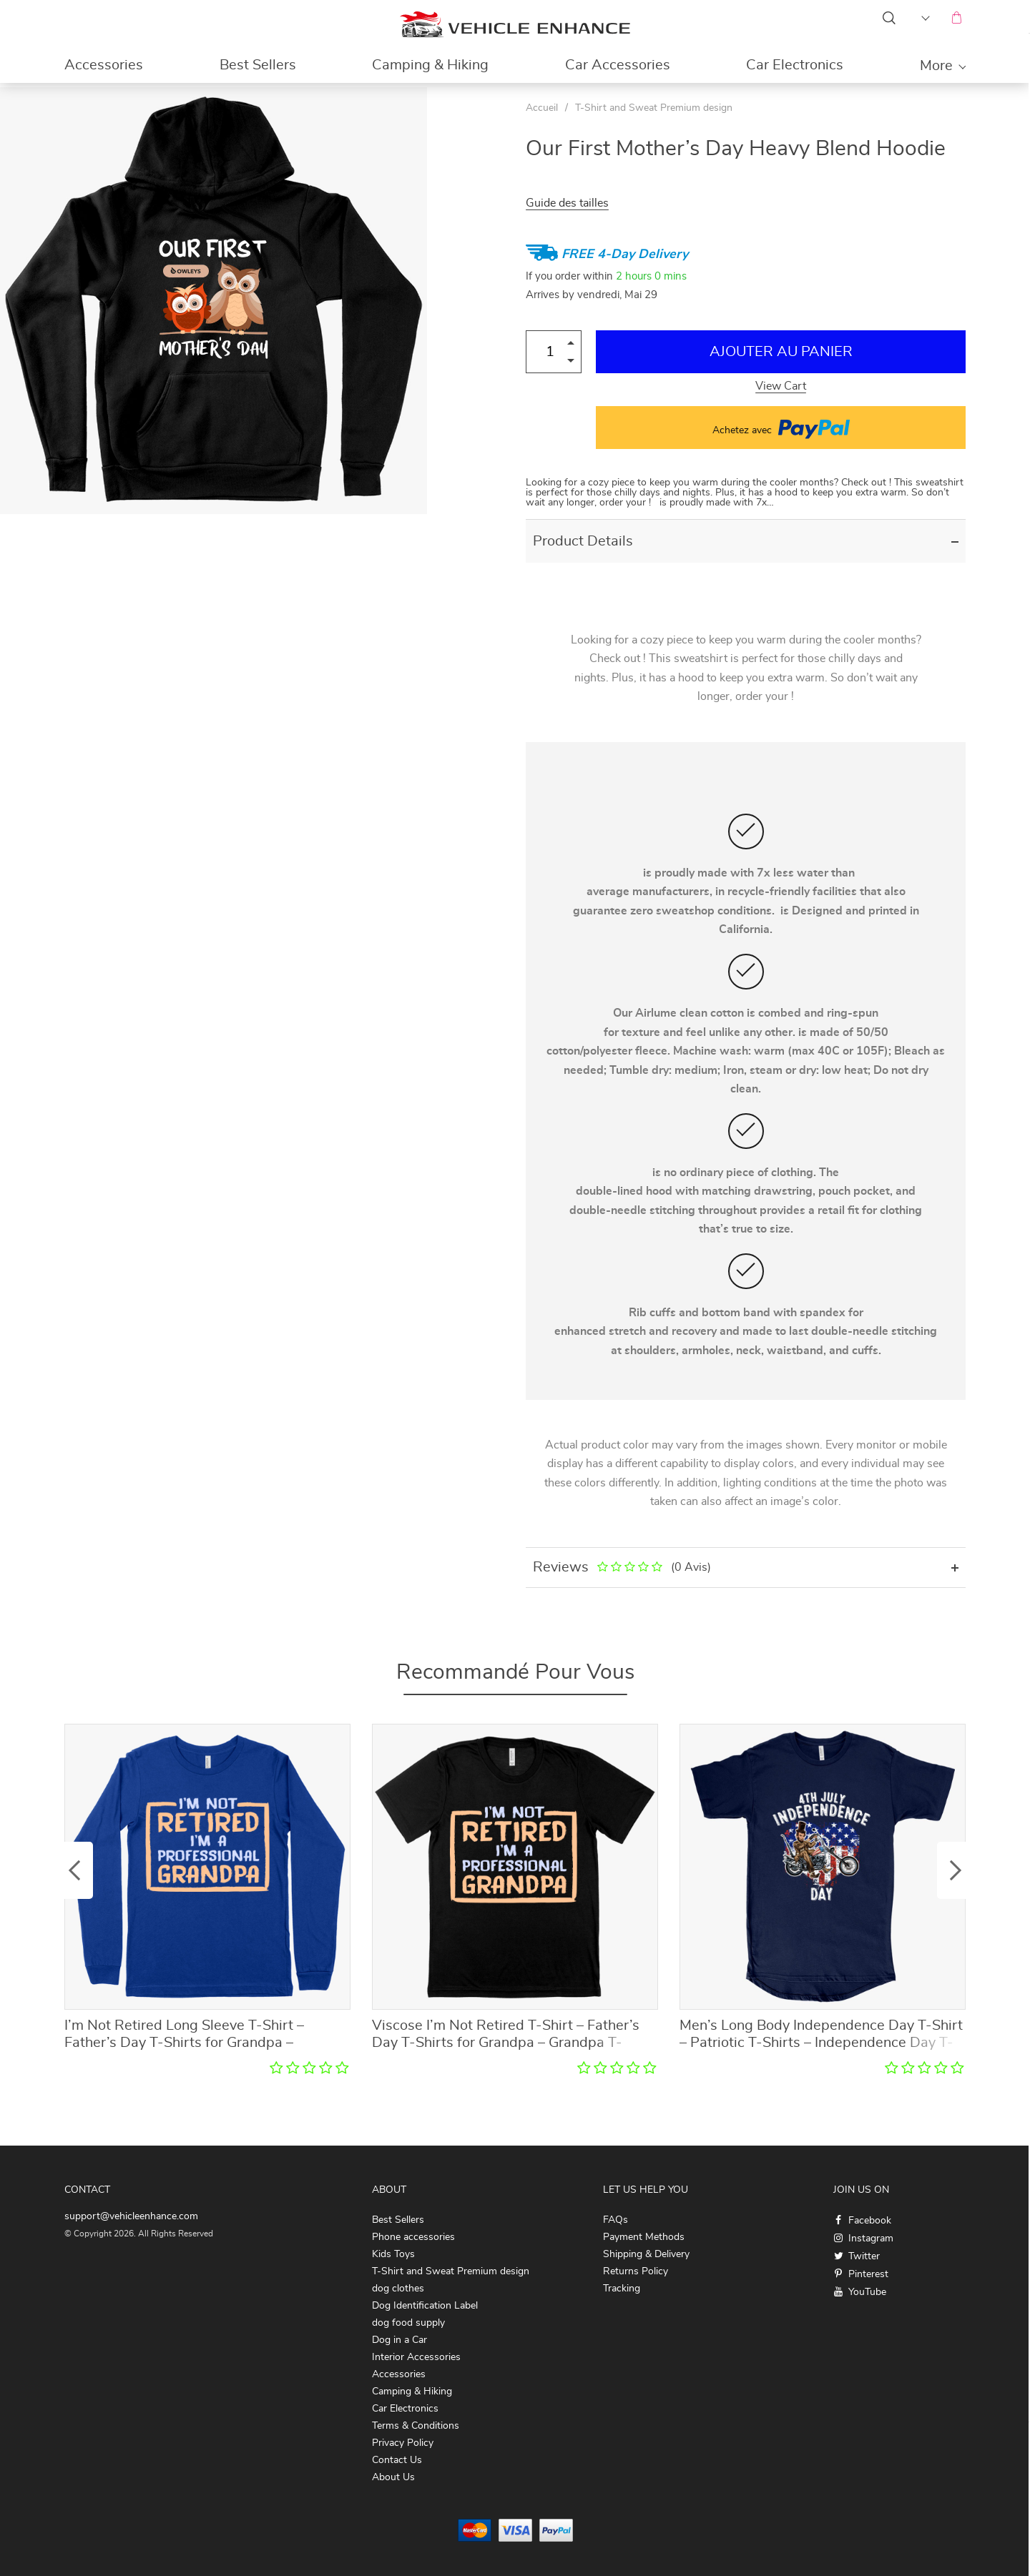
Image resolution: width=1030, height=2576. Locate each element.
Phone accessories (413, 2237)
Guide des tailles (567, 203)
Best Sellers (258, 65)
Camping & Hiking (430, 65)
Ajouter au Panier (781, 352)
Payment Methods (644, 2237)
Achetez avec (781, 427)
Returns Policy (635, 2271)
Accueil (542, 108)
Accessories (103, 65)
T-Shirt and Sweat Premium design (653, 108)
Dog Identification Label (425, 2306)
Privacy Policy (402, 2443)
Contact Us (397, 2460)
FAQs (615, 2220)
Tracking (621, 2289)
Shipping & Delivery (646, 2254)
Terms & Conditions (415, 2426)
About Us (393, 2477)
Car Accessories (617, 65)
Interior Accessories (416, 2357)
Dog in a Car (399, 2340)
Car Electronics (794, 65)
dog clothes (398, 2289)
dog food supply (408, 2323)
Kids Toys (393, 2254)
